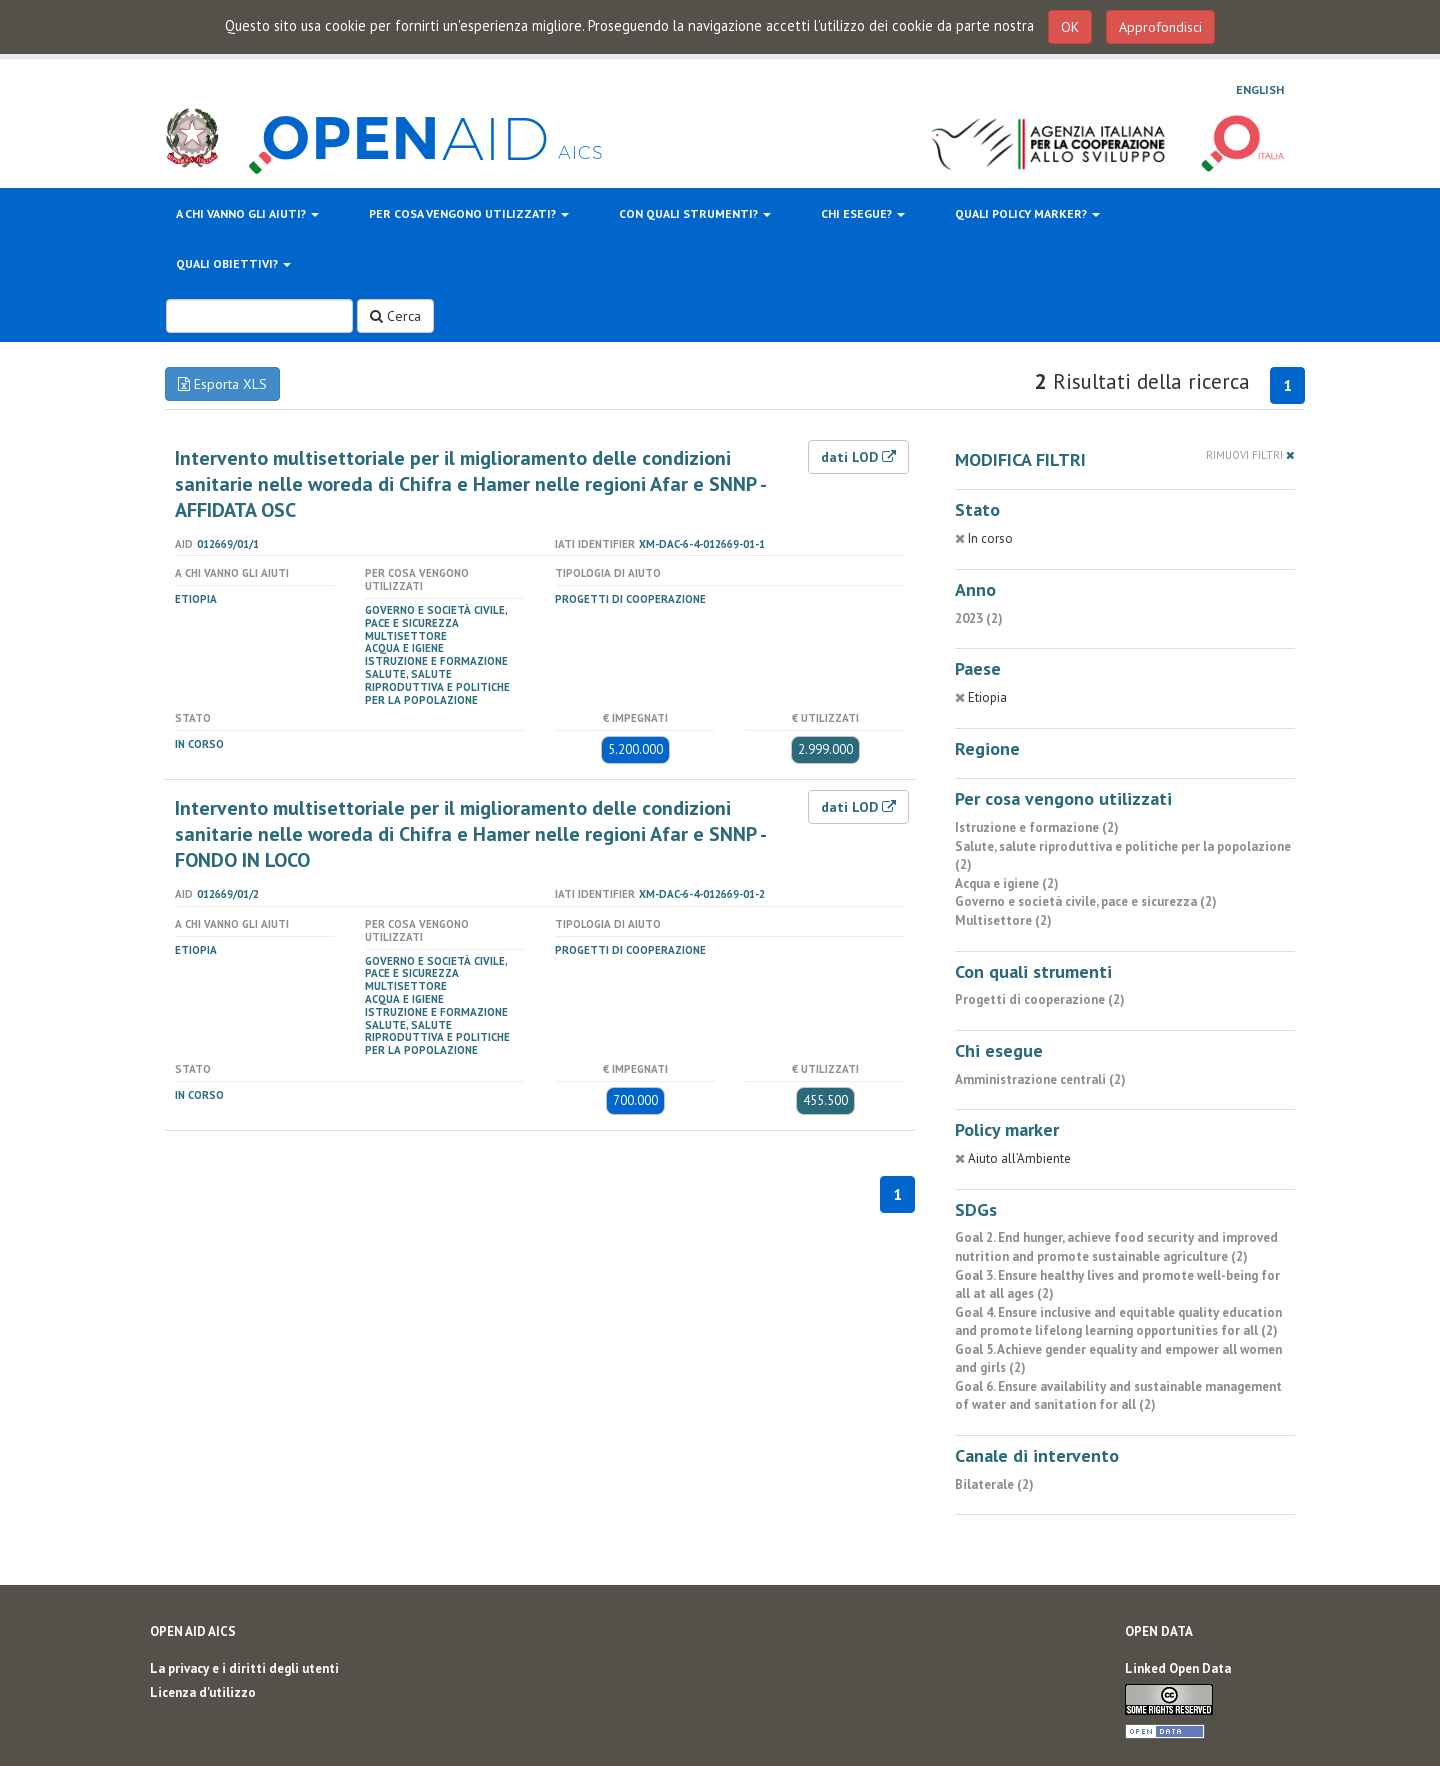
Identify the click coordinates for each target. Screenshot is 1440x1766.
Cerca (395, 316)
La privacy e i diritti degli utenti (244, 1668)
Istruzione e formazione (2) (1037, 827)
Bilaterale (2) (994, 1484)
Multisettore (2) (1003, 920)
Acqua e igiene (404, 648)
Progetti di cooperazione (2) (1040, 999)
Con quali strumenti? (695, 213)
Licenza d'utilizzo (203, 1692)
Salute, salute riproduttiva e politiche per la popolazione (437, 687)
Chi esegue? (863, 213)
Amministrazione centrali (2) (1040, 1079)
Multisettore (406, 636)
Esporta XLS (222, 384)
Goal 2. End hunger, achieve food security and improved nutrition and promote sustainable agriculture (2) (1116, 1247)
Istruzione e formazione (436, 661)
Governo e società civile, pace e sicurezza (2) (1086, 901)
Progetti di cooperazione (630, 599)
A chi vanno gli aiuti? (247, 213)
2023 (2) (979, 618)
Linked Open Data (1178, 1668)
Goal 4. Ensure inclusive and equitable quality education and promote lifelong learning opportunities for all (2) (1118, 1322)
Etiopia (196, 599)
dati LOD (858, 457)
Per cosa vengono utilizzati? (469, 213)
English (1260, 89)
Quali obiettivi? (233, 263)
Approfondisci (1160, 27)
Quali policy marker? (1027, 213)
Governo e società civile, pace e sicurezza (436, 616)
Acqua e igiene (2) (1007, 883)
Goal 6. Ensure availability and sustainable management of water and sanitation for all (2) (1118, 1396)
